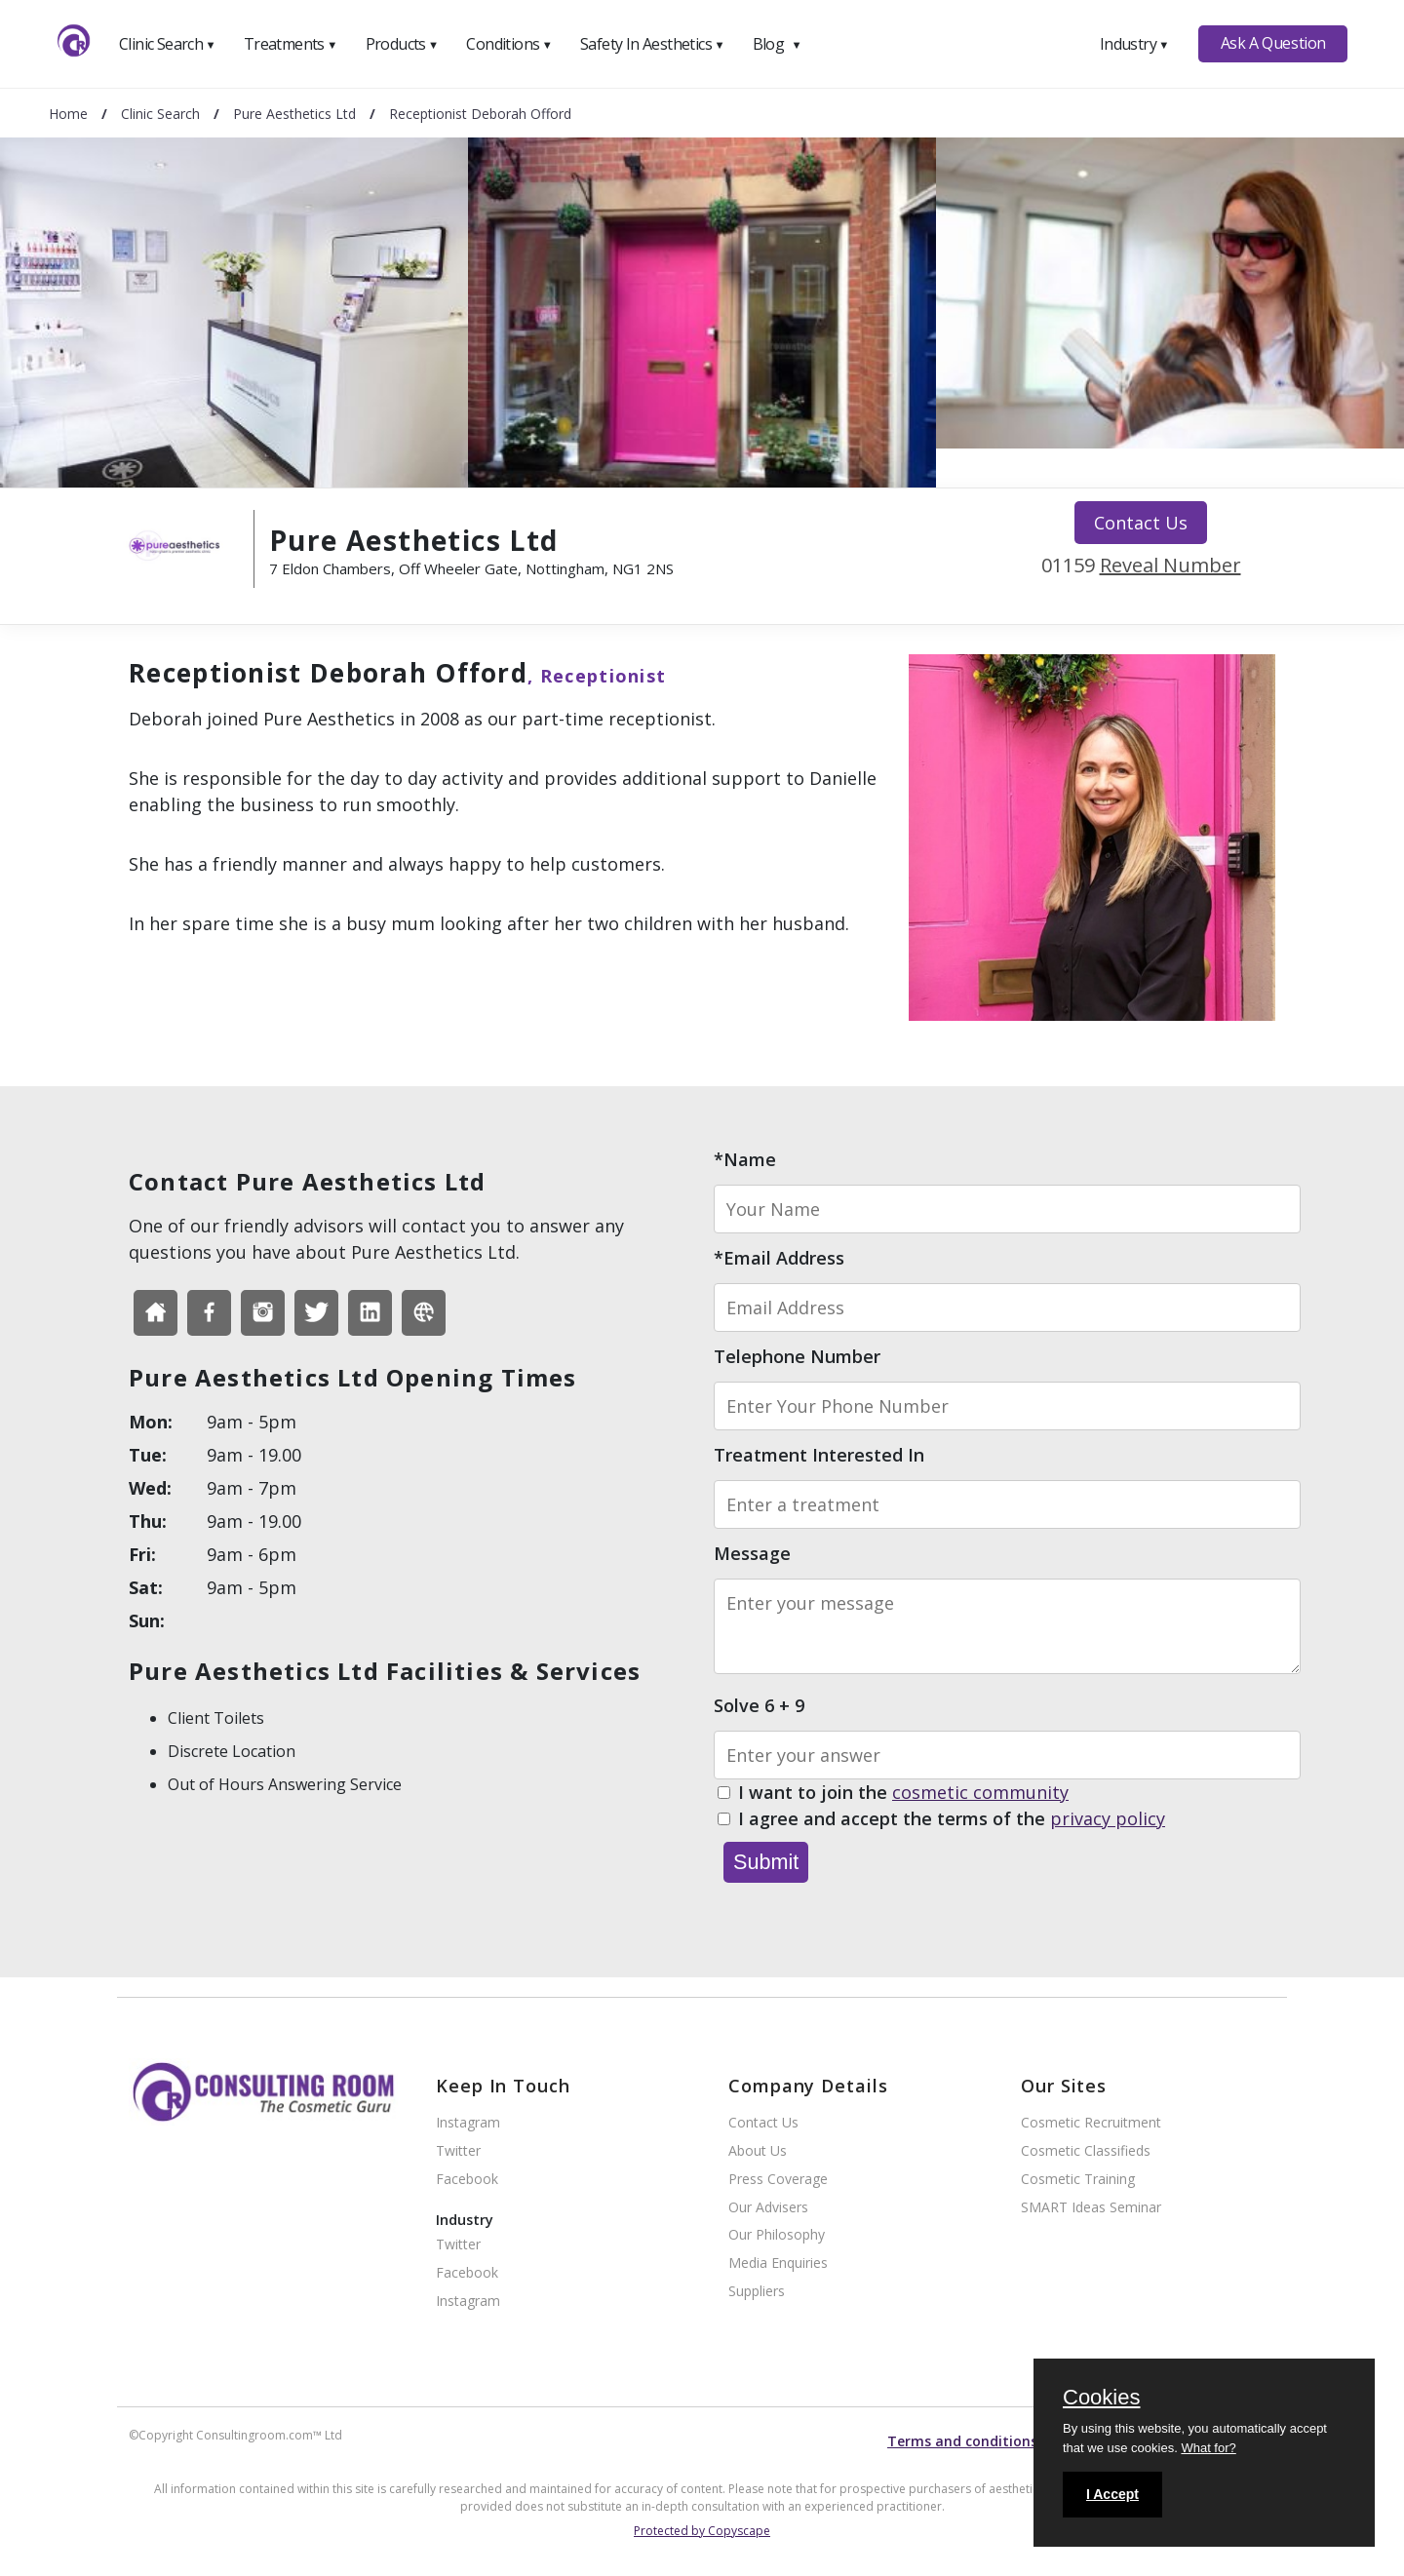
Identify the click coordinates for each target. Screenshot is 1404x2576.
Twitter (458, 2151)
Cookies (1101, 2398)
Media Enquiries (778, 2263)
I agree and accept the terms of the (951, 1819)
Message (752, 1553)
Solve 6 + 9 (759, 1705)
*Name (745, 1159)
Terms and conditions (962, 2441)
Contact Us (1141, 522)
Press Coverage (778, 2179)
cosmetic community (980, 1792)
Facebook (467, 2179)
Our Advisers (768, 2208)
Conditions (509, 44)
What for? (1208, 2447)
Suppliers (756, 2291)
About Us (757, 2151)
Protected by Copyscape (702, 2530)
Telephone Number (797, 1356)
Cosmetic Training (1078, 2179)
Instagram (468, 2123)
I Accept (1112, 2494)
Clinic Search (167, 44)
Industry (1134, 44)
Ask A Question (1273, 43)
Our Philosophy (776, 2235)
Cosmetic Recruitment (1091, 2123)
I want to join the (903, 1793)
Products (402, 44)
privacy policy (1107, 1818)
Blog (777, 44)
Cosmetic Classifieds (1085, 2151)
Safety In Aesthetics (652, 44)
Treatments (290, 44)
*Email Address (779, 1257)
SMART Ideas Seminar (1091, 2208)
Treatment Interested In (819, 1454)
